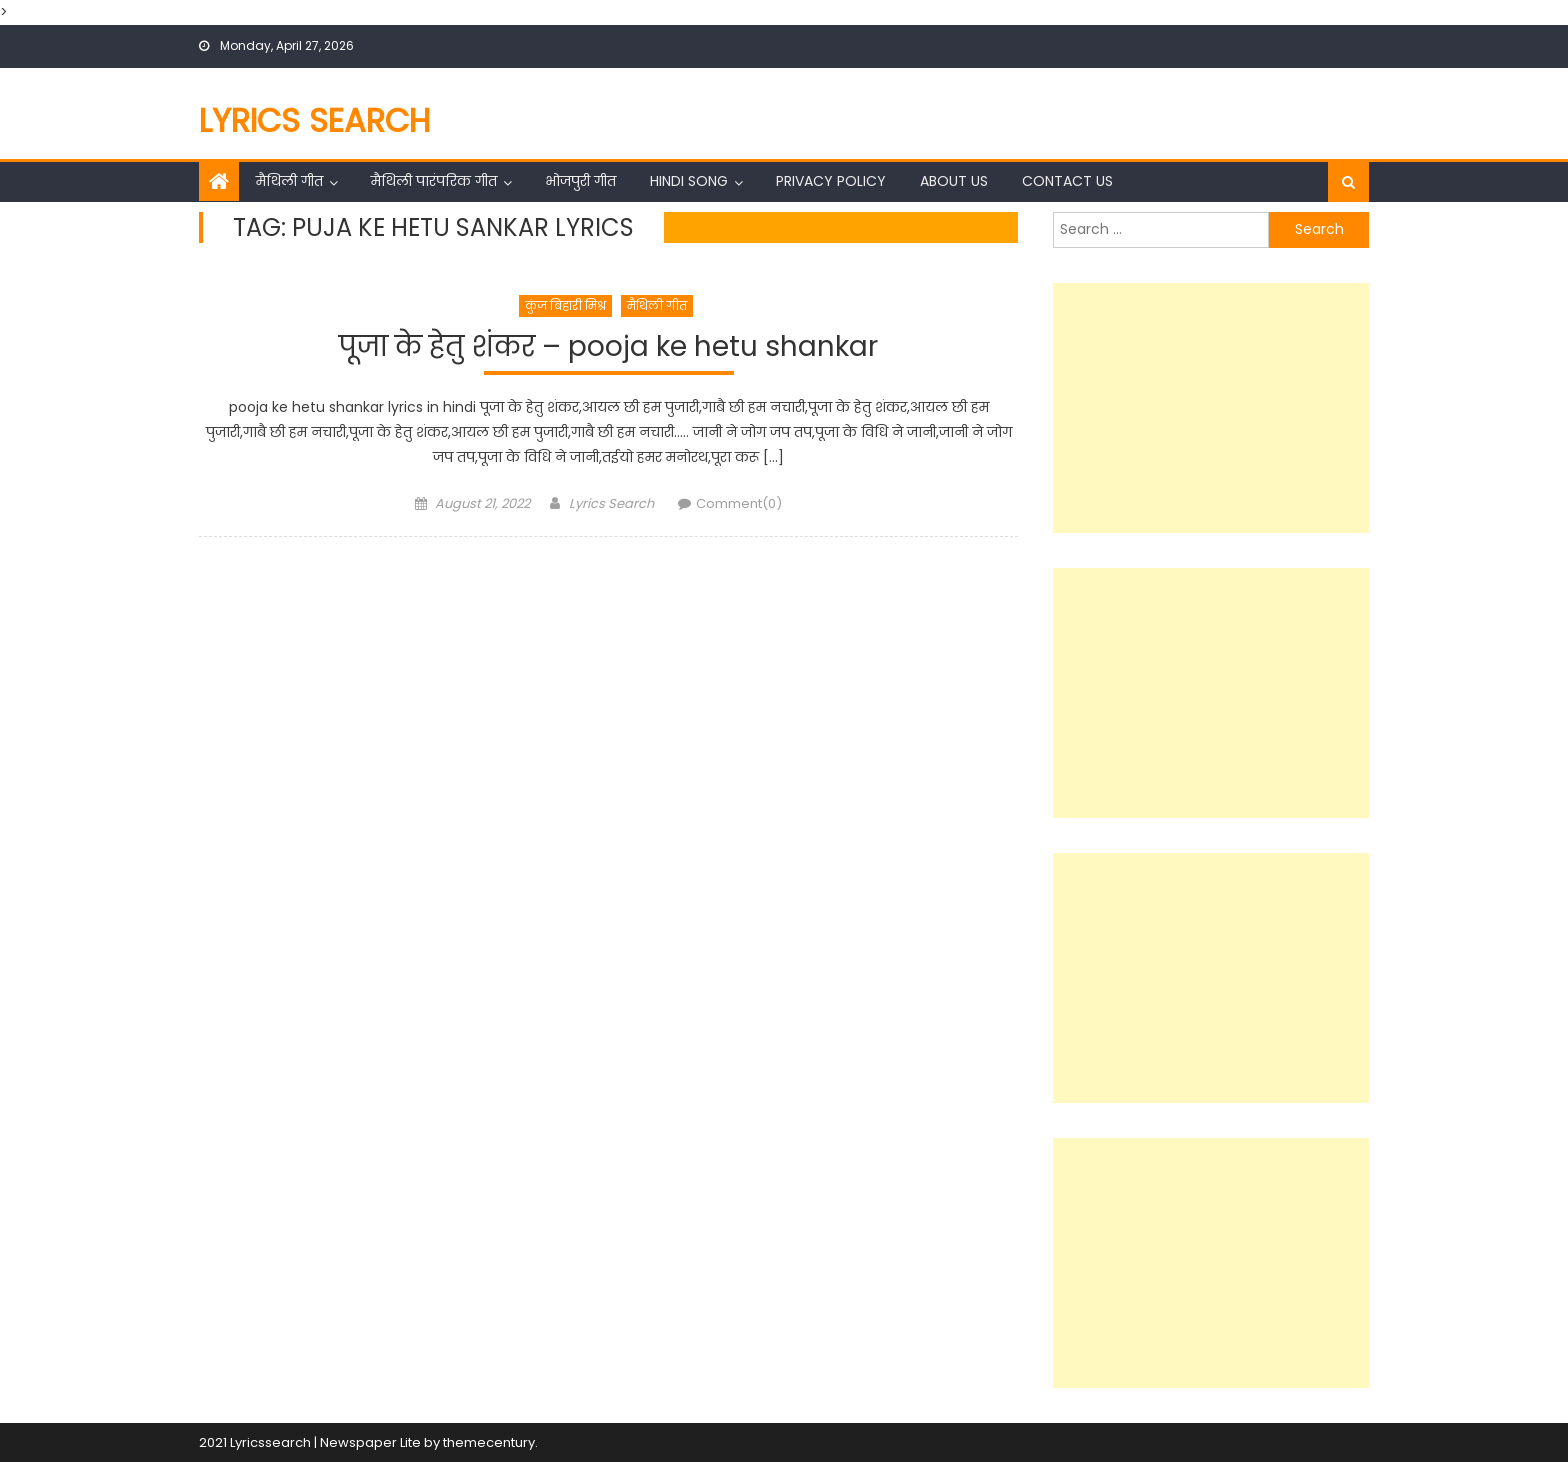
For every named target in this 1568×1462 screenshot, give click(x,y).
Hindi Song (689, 181)
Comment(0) (739, 503)
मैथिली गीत (289, 181)
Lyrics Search (315, 120)
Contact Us (1067, 181)
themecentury (489, 1442)
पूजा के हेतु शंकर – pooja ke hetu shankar (608, 347)
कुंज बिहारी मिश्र (565, 305)
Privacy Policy (831, 181)
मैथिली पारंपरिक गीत (434, 181)
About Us (954, 181)
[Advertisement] (1211, 408)
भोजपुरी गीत (580, 181)
